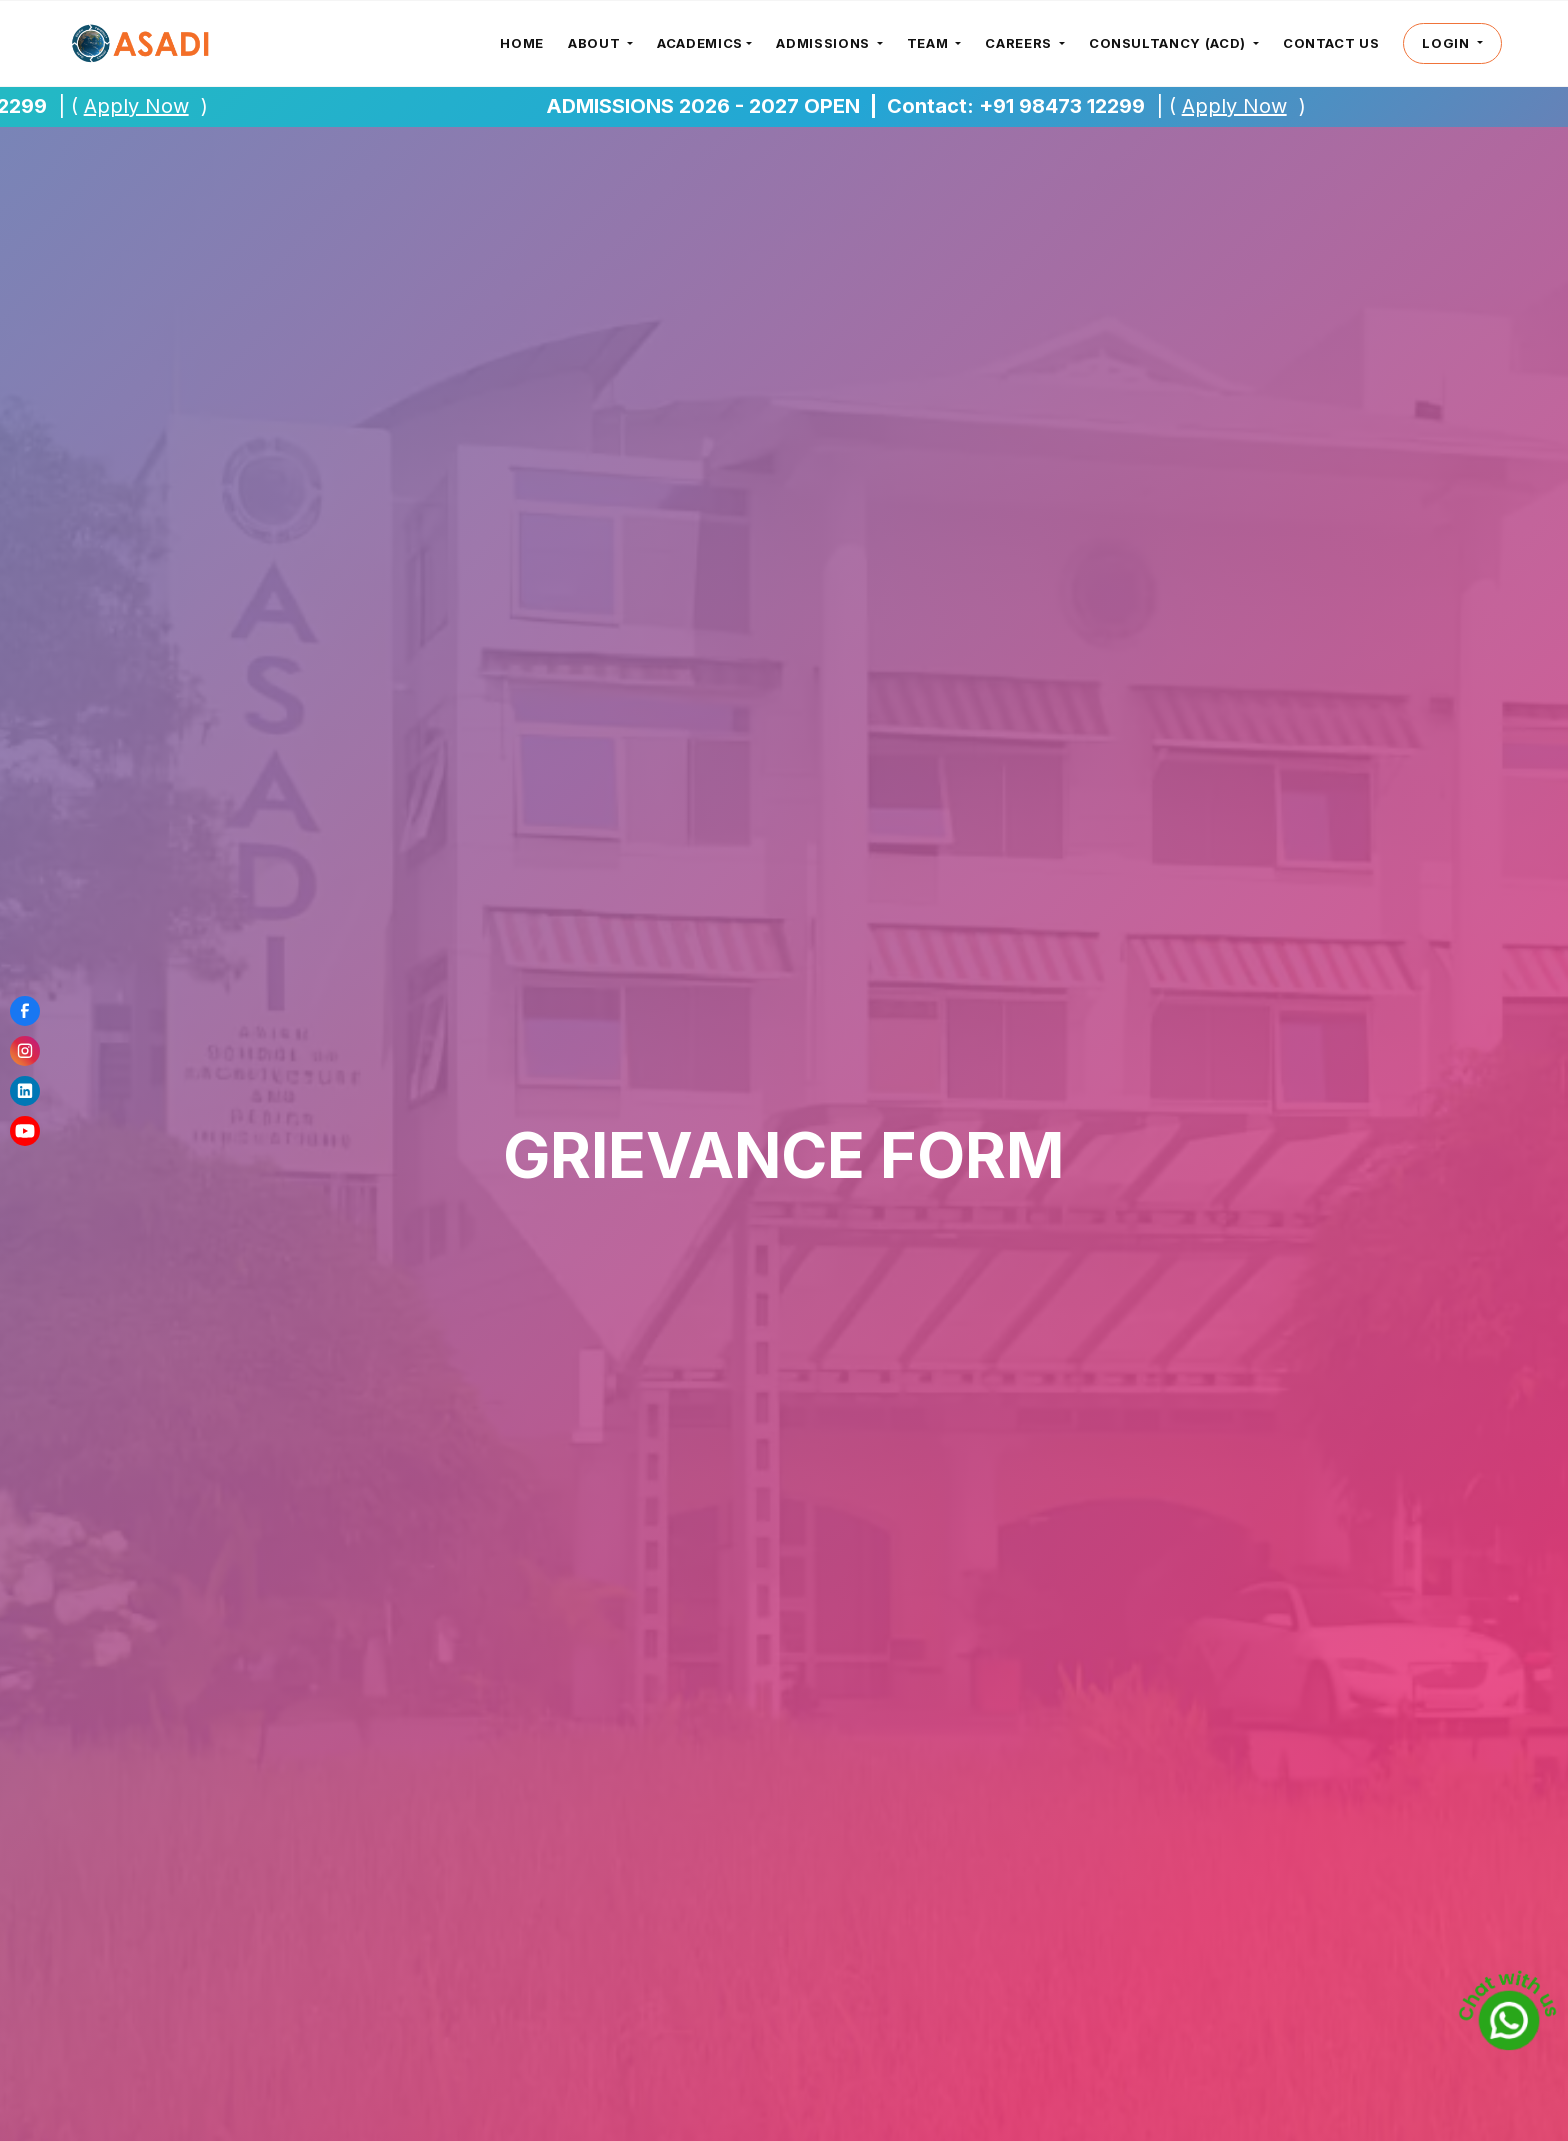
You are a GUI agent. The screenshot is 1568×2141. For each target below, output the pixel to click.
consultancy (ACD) (1169, 43)
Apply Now (146, 106)
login (1447, 43)
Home (522, 43)
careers (1020, 43)
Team (929, 43)
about (596, 43)
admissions (824, 43)
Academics (700, 43)
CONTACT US (1331, 43)
